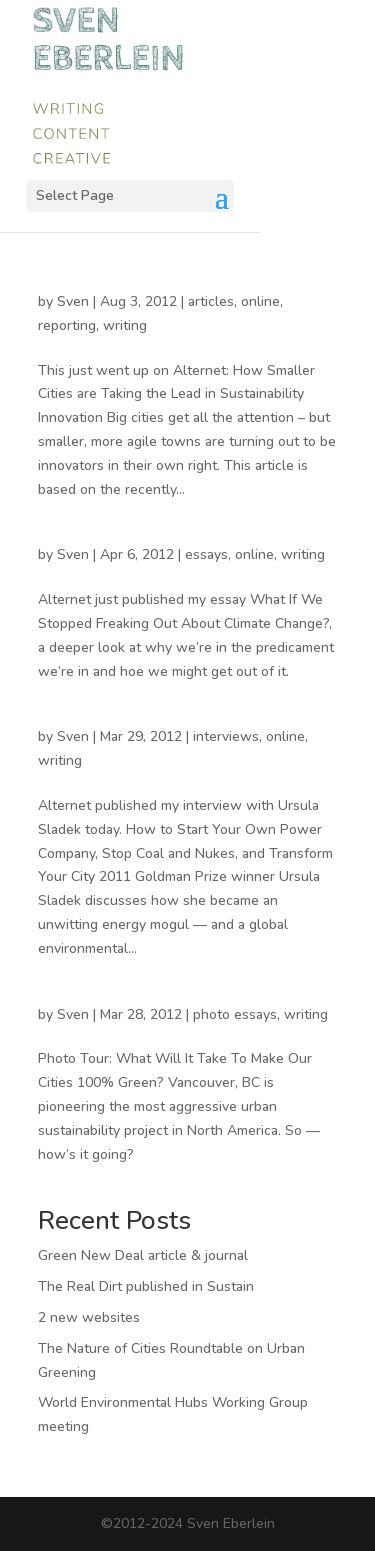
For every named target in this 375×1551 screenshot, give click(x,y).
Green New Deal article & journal (143, 1255)
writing (125, 325)
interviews (226, 736)
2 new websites (89, 1317)
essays (206, 554)
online (260, 301)
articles (211, 301)
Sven (73, 301)
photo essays (235, 1014)
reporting (67, 325)
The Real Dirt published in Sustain (146, 1286)
